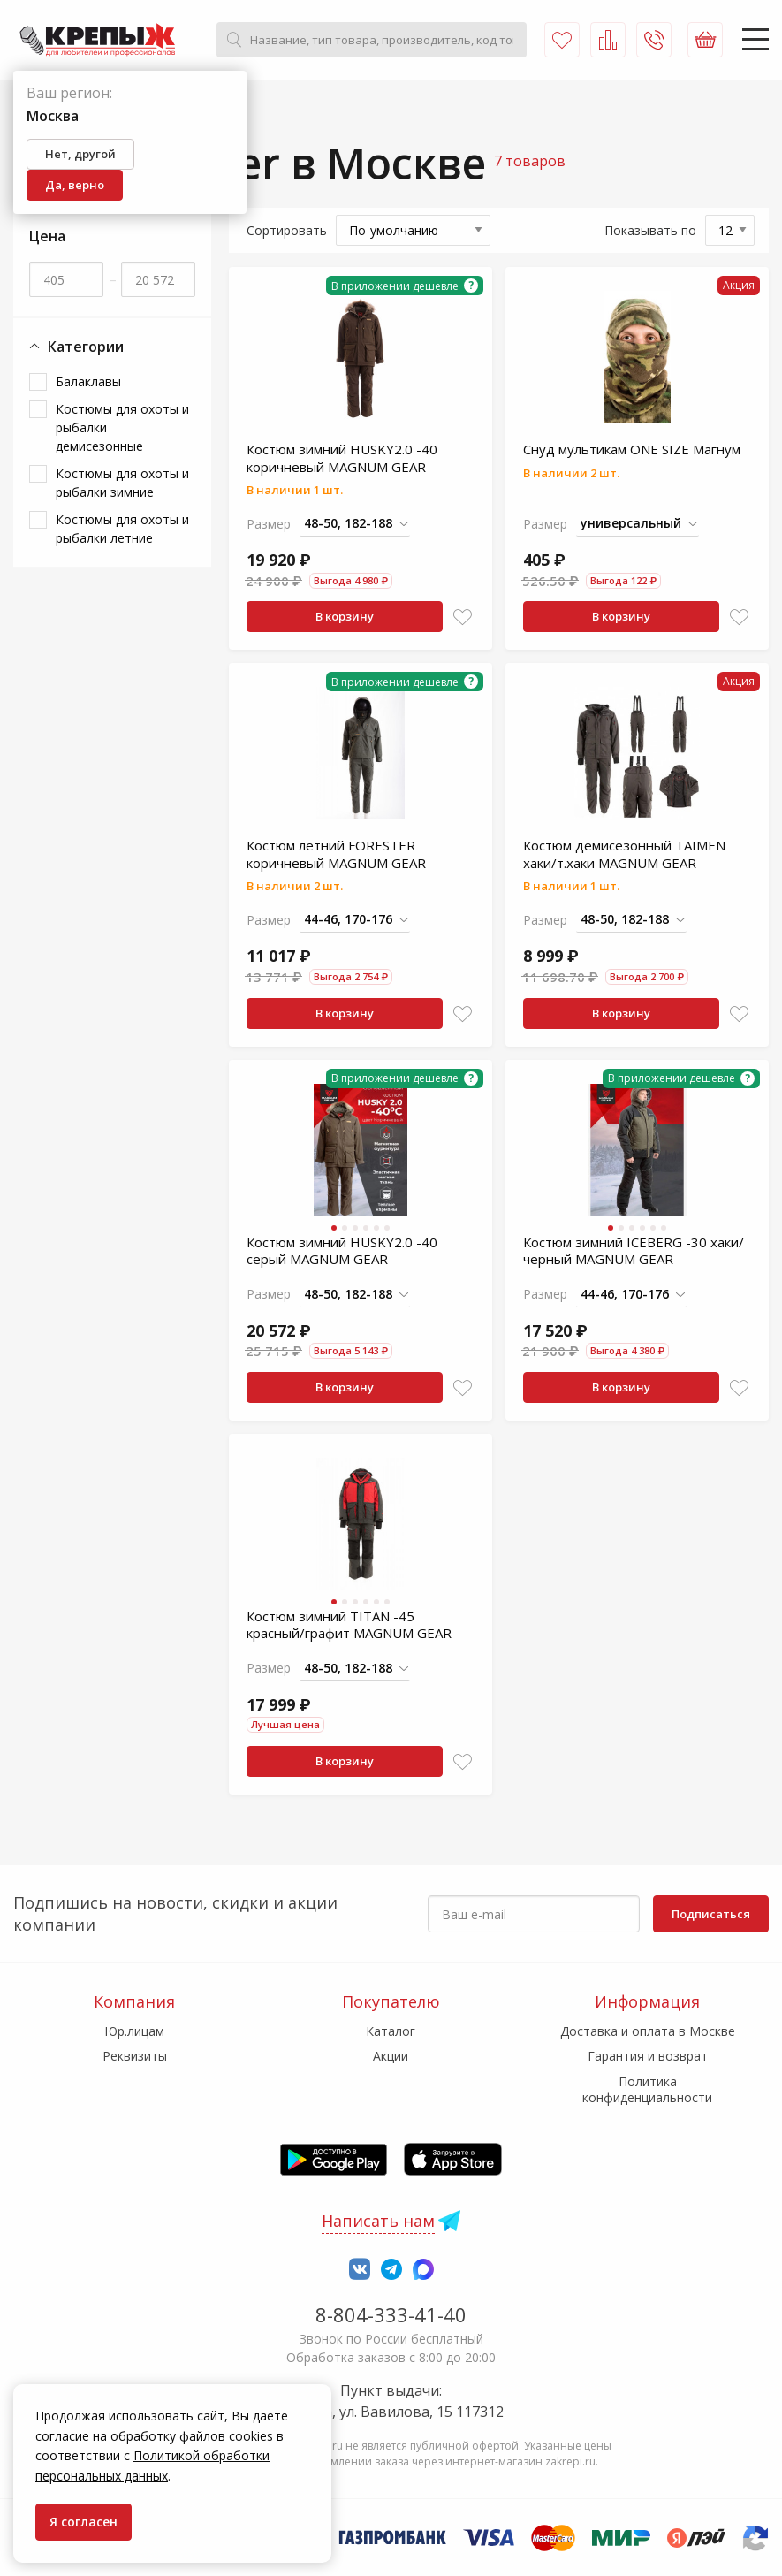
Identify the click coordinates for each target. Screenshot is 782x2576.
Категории (76, 347)
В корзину (344, 616)
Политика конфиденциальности (647, 2089)
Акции (390, 2055)
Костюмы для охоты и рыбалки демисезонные (122, 427)
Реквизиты (134, 2055)
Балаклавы (88, 381)
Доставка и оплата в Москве (647, 2031)
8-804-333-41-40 (391, 2314)
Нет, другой (80, 154)
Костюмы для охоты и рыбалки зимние (122, 482)
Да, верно (74, 185)
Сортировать (287, 230)
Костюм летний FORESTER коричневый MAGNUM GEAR (336, 854)
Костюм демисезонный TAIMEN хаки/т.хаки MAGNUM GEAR (624, 854)
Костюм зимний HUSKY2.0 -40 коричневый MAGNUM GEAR (342, 458)
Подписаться (711, 1914)
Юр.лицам (134, 2031)
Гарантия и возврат (648, 2055)
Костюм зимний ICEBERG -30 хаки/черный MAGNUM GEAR (633, 1251)
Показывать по (650, 230)
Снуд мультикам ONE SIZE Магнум (631, 449)
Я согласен (83, 2521)
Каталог (390, 2031)
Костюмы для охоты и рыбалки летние (122, 528)
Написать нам (378, 2220)
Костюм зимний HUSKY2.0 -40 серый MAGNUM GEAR (342, 1251)
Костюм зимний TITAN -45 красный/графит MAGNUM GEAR (349, 1624)
